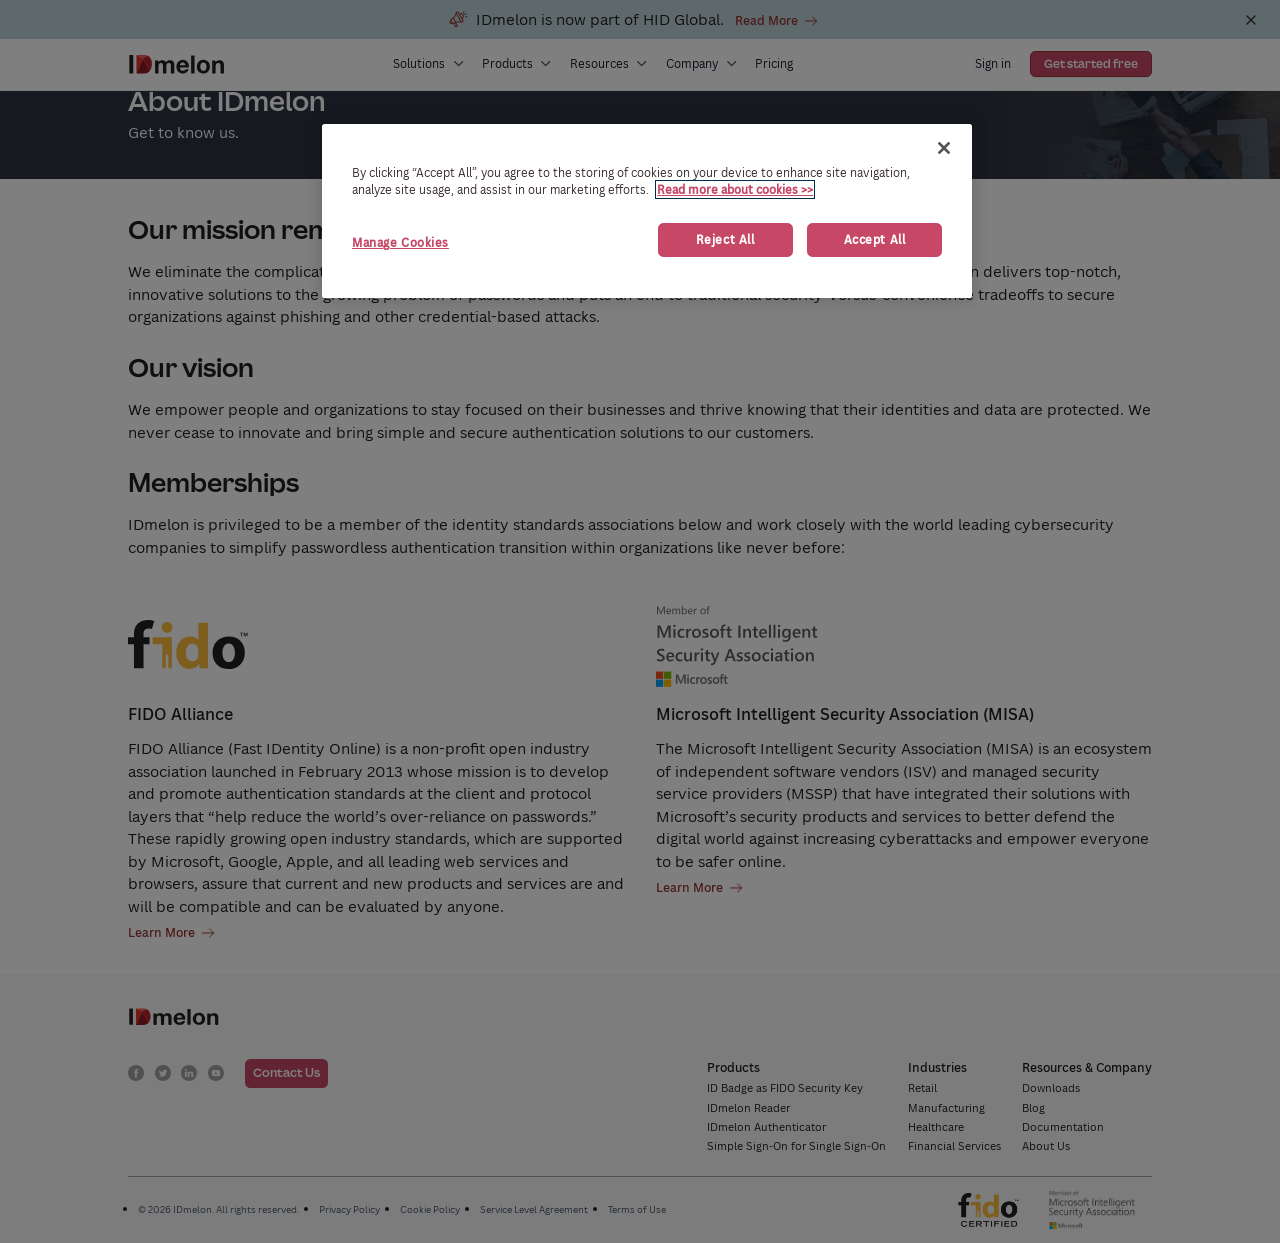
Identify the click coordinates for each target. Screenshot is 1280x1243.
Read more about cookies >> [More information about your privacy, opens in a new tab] (735, 189)
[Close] (944, 148)
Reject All (725, 239)
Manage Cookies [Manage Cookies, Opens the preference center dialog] (400, 242)
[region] (647, 211)
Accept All (875, 239)
